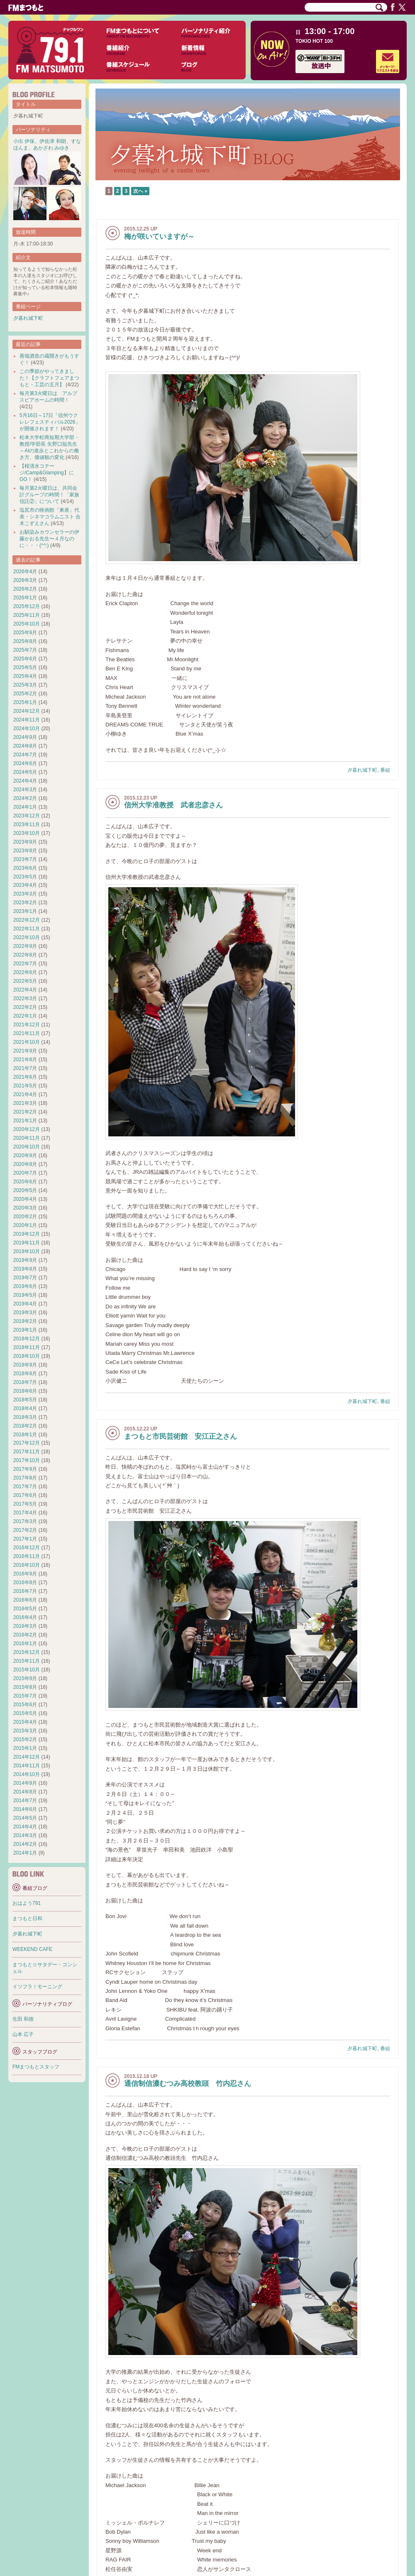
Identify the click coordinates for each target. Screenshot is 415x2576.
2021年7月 (25, 1068)
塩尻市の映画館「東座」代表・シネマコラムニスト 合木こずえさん (50, 516)
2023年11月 (26, 824)
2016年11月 (26, 1556)
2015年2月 (25, 1739)
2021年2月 (25, 1112)
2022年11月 (26, 929)
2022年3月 (25, 998)
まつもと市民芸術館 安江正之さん (180, 1436)
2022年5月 (25, 981)
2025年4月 (25, 676)
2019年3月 (25, 1312)
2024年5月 (25, 772)
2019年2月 (25, 1321)
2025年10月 (26, 624)
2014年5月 (25, 1818)
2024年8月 (25, 746)
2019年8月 (25, 1269)
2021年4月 (25, 1094)
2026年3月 (25, 580)
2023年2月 (25, 902)
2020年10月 (26, 1147)
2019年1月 (25, 1330)
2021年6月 (25, 1077)
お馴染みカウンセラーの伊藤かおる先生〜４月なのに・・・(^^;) (49, 538)
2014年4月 (25, 1827)
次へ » (140, 191)
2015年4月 (25, 1722)
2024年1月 (25, 807)
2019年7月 (25, 1278)
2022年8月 (25, 955)
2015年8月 (25, 1687)
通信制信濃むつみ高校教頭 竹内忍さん (187, 2084)
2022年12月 (26, 920)
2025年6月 (25, 659)
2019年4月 (25, 1304)
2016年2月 (25, 1635)
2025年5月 (25, 667)
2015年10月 (26, 1670)
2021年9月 (25, 1051)
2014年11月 (26, 1766)
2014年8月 (25, 1792)
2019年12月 (26, 1234)
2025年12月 (26, 606)
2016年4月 (25, 1617)
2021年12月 (26, 1025)
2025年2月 (25, 694)
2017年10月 (26, 1460)
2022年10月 (26, 937)
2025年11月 (26, 615)
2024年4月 (25, 781)
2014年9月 (25, 1783)
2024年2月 (25, 798)
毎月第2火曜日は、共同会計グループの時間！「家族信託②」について (49, 494)
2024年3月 (25, 789)
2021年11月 (26, 1033)
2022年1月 (25, 1016)
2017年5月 (25, 1504)
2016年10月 (26, 1565)
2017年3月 (25, 1521)
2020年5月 (25, 1190)
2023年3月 (25, 894)
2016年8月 (25, 1582)
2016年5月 (25, 1609)
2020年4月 (25, 1199)
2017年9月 (25, 1469)
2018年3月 (25, 1417)
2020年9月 (25, 1155)
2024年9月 (25, 737)
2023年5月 (25, 877)
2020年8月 (25, 1164)
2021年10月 (26, 1042)
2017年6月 (25, 1495)
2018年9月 (25, 1365)
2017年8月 (25, 1478)
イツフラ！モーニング (37, 1987)
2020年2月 (25, 1216)
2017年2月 (25, 1530)
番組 (385, 770)
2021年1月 (25, 1121)
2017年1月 (25, 1539)
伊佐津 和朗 (52, 141)
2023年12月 (26, 816)
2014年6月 (25, 1809)
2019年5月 (25, 1295)
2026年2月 (25, 589)
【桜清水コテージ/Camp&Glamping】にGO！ (47, 472)
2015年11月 (26, 1661)
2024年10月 (26, 728)
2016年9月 (25, 1574)
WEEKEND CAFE (32, 1949)
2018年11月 (26, 1347)
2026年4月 (25, 571)
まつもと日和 (27, 1918)
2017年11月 (26, 1452)
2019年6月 (25, 1286)
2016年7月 (25, 1591)
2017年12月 (26, 1443)
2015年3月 (25, 1731)
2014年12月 (26, 1757)
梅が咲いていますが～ (159, 236)
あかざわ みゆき (51, 148)
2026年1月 (25, 598)
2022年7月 (25, 964)
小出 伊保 (23, 141)
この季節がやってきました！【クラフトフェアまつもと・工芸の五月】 (49, 378)
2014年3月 (25, 1835)
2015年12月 (26, 1652)
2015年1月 (25, 1748)
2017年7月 (25, 1486)
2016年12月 (26, 1548)
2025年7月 (25, 650)
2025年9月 (25, 632)
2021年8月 (25, 1059)
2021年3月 (25, 1103)
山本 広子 (23, 2034)
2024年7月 (25, 755)
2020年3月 (25, 1208)
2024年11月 (26, 720)
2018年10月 (26, 1356)
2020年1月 (25, 1225)
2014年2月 (25, 1844)
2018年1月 (25, 1435)
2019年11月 (26, 1243)
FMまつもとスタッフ (35, 2067)
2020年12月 (26, 1129)
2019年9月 (25, 1260)
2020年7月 (25, 1173)
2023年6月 (25, 868)
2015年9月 (25, 1678)
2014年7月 (25, 1800)
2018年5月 (25, 1400)
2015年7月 (25, 1696)
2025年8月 (25, 641)
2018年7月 (25, 1382)
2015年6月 (25, 1705)
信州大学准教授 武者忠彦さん (173, 805)
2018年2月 (25, 1426)
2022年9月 (25, 946)
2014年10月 (26, 1774)
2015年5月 (25, 1713)
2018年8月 (25, 1373)
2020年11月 (26, 1138)
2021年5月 (25, 1086)
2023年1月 (25, 911)
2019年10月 (26, 1251)
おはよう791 (26, 1903)
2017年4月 (25, 1513)
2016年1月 (25, 1643)
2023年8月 (25, 851)
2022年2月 (25, 1007)
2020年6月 (25, 1182)
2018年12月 (26, 1339)
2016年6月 (25, 1600)
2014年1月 (25, 1853)
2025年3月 (25, 685)
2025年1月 (25, 702)
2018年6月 (25, 1391)
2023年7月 (25, 859)
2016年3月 (25, 1626)
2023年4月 (25, 885)
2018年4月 (25, 1408)
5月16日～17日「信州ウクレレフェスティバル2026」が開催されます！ (50, 422)
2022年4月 (25, 990)
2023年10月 (26, 833)
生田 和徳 (23, 2019)
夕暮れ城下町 (362, 770)
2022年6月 (25, 972)
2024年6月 (25, 763)
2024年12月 (26, 711)
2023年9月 (25, 842)
